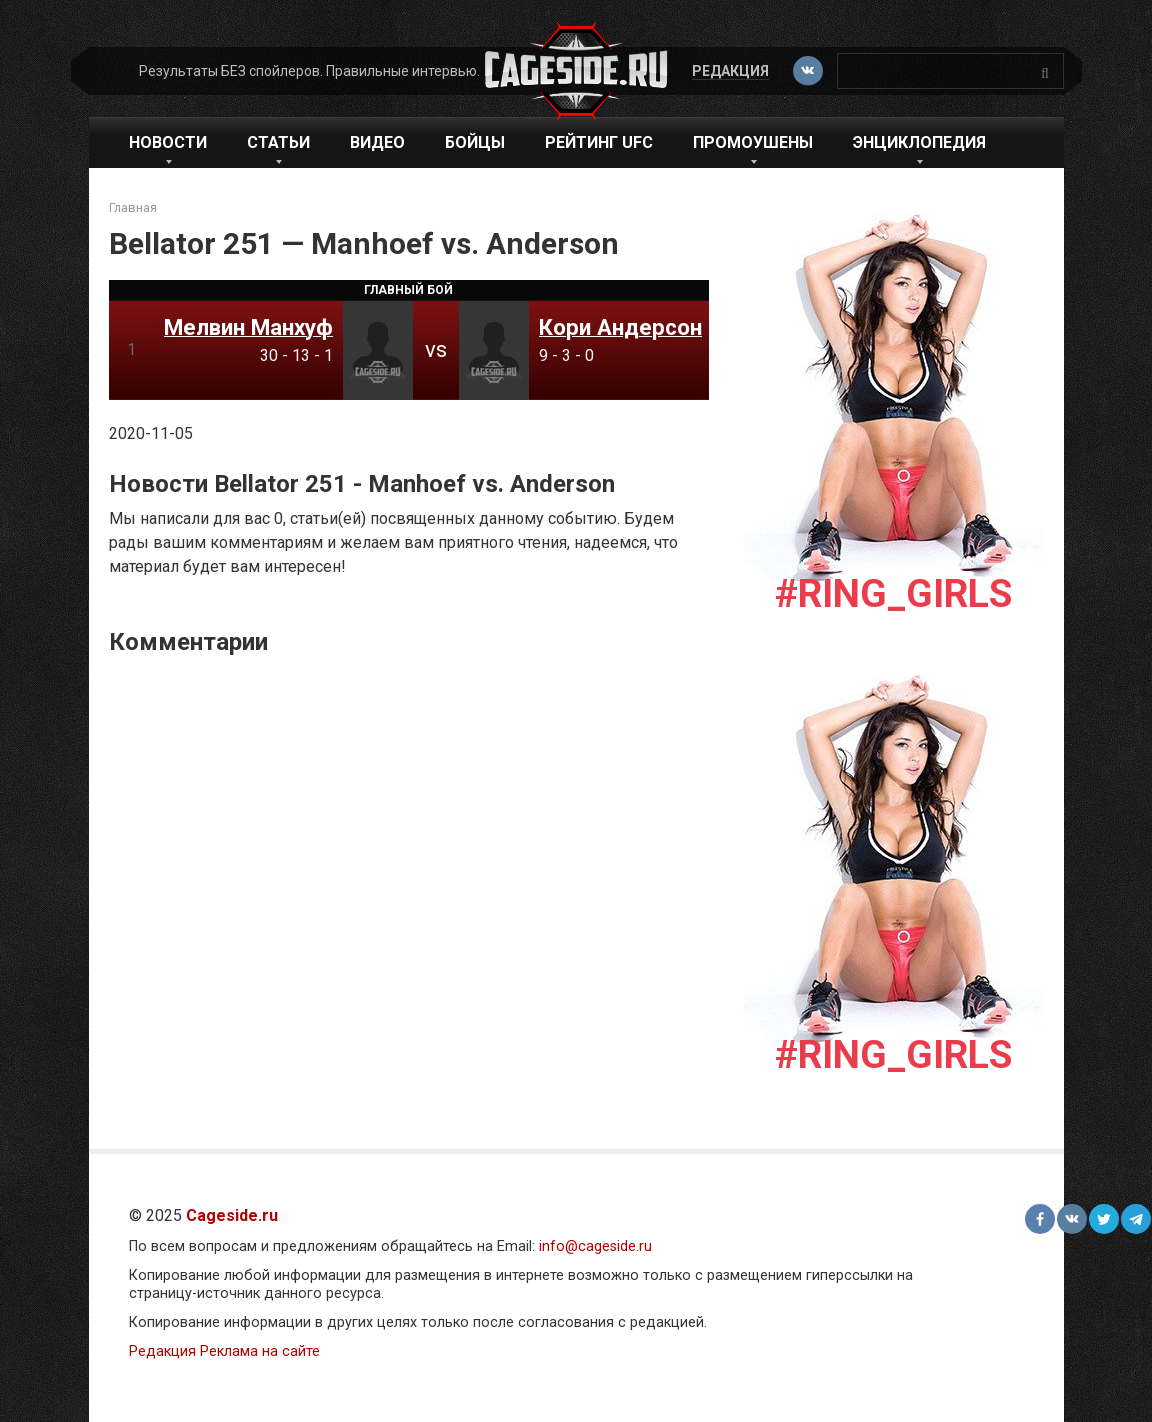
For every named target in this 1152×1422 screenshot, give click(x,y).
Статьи (278, 142)
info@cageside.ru (595, 1246)
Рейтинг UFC (599, 142)
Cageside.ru (232, 1215)
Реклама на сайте (260, 1351)
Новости (168, 142)
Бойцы (475, 142)
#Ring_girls (893, 594)
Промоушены (753, 142)
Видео (377, 142)
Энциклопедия (919, 142)
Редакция (730, 71)
